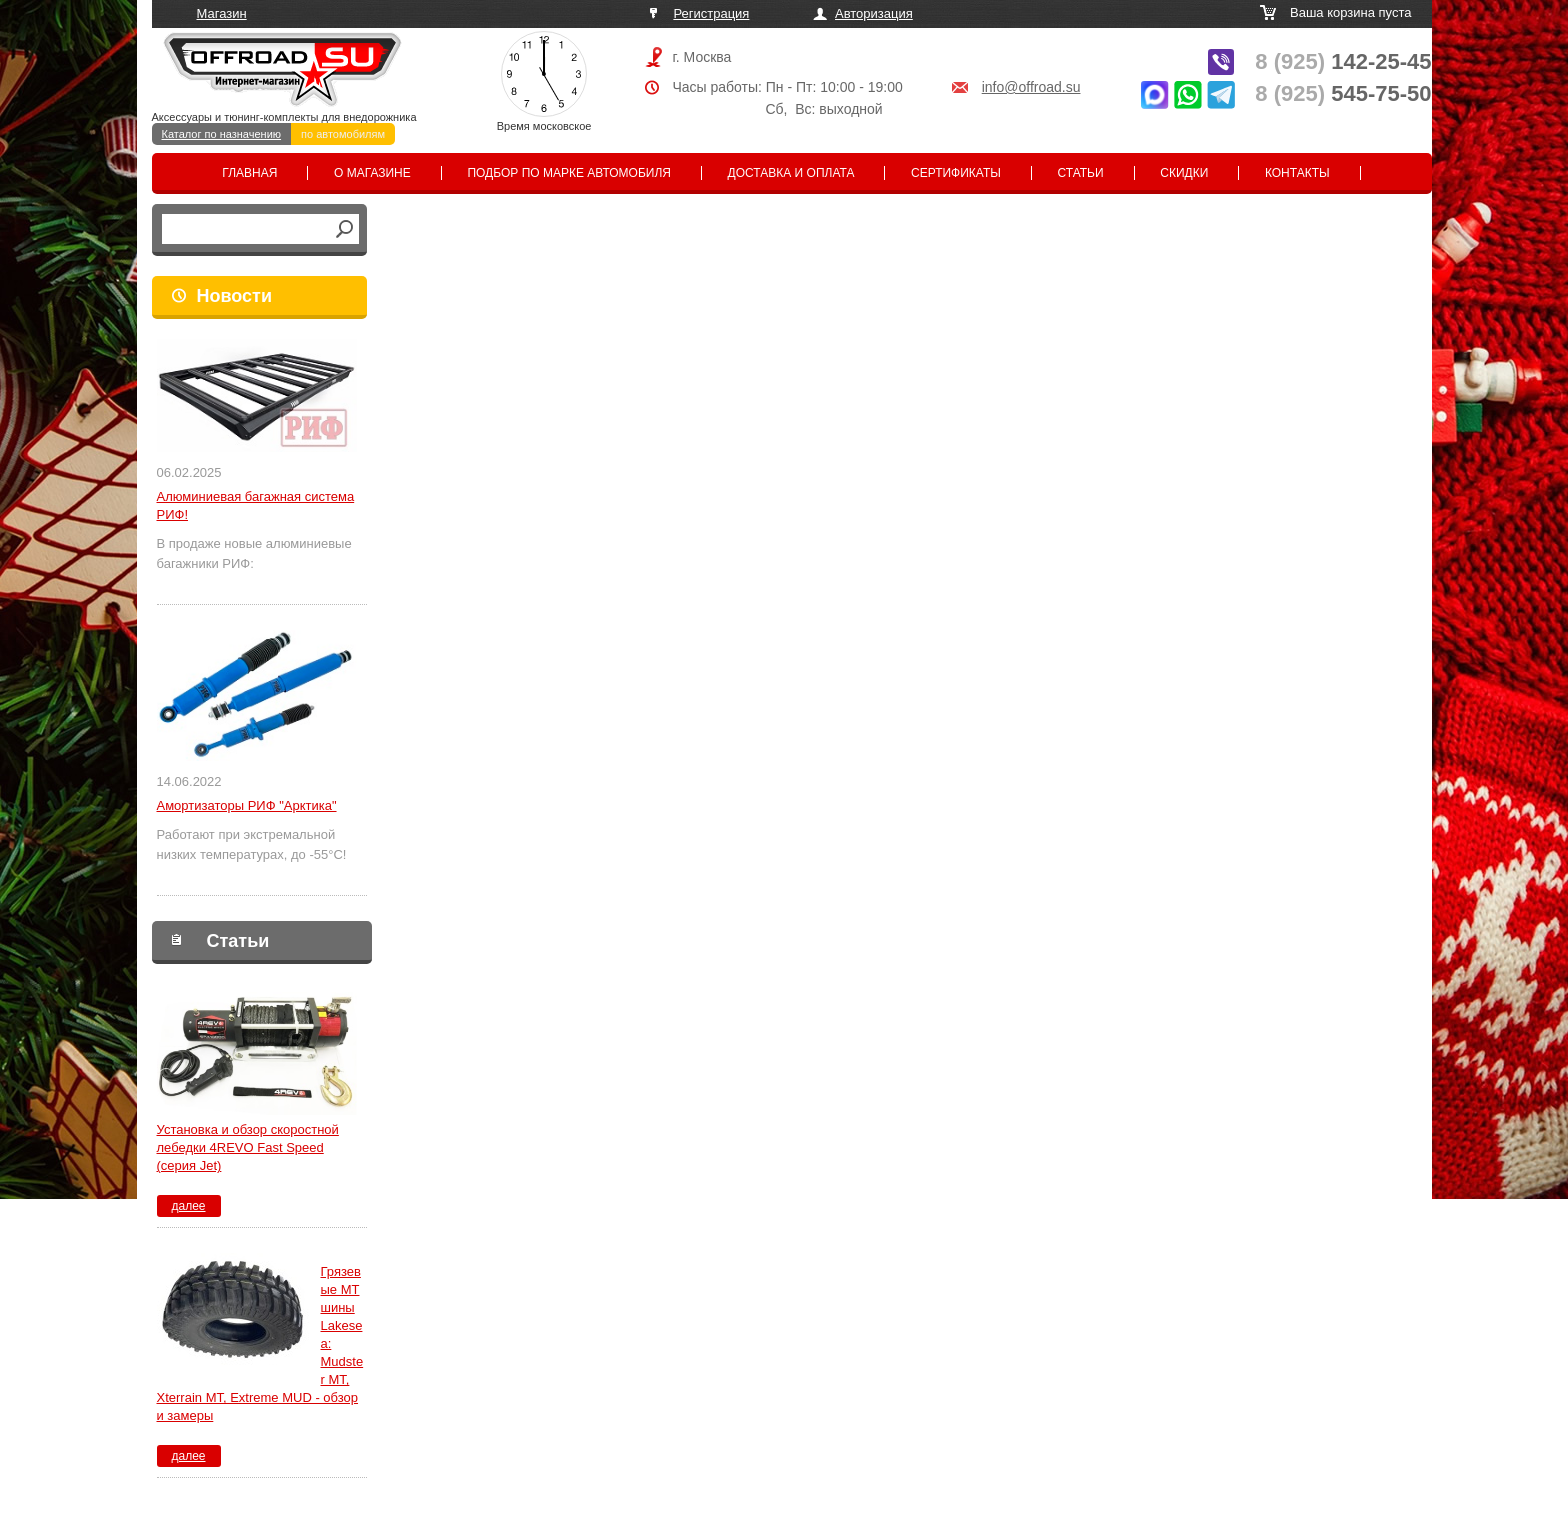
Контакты (1297, 173)
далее (188, 1206)
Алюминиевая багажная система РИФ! (256, 505)
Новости (234, 296)
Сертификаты (956, 173)
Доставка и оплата (791, 173)
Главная (249, 173)
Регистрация (711, 13)
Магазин (222, 13)
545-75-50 (1343, 93)
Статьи (1081, 173)
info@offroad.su (1031, 87)
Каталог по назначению (222, 134)
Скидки (1184, 173)
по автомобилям (343, 134)
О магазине (372, 173)
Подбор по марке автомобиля (569, 173)
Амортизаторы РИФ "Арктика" (247, 805)
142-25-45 (1343, 61)
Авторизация (874, 13)
